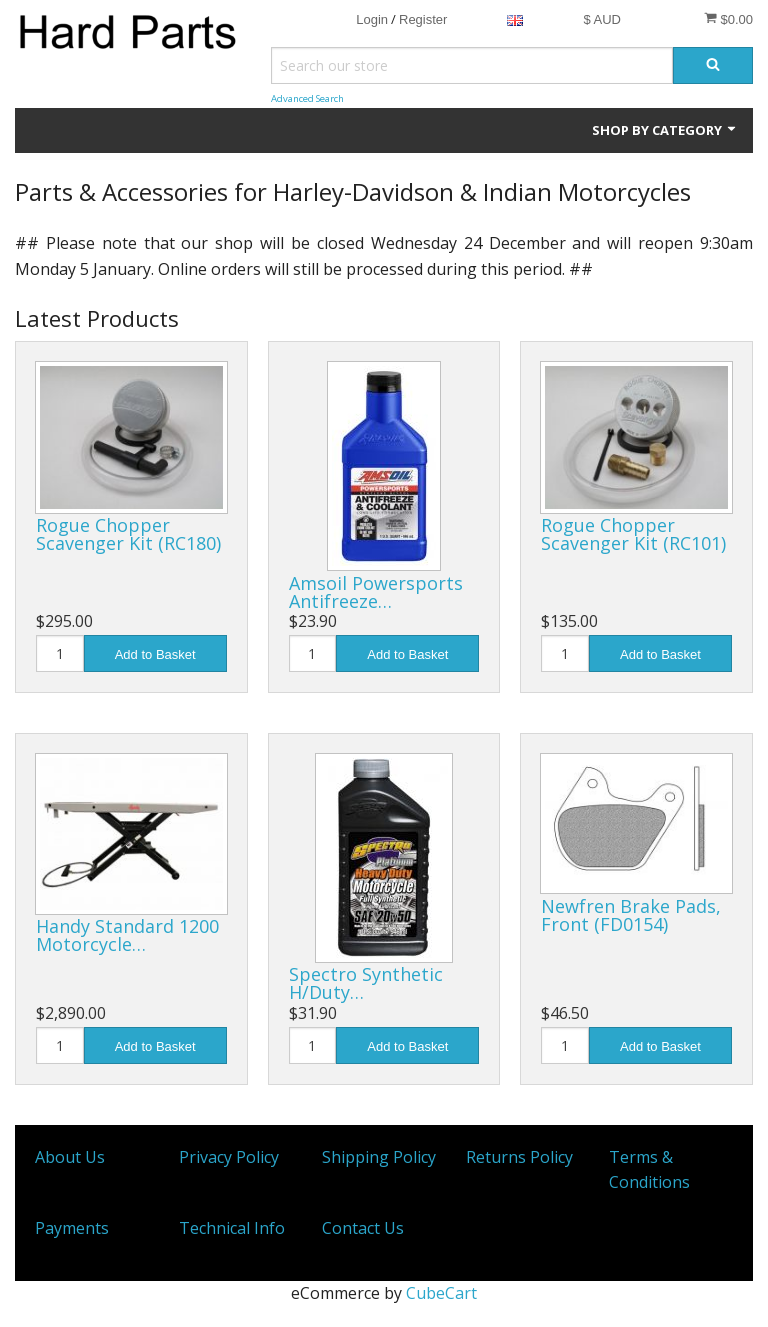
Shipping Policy (379, 1157)
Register (423, 19)
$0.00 (728, 19)
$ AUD (602, 19)
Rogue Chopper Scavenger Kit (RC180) (128, 534)
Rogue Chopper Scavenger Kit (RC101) (633, 534)
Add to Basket (155, 654)
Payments (72, 1228)
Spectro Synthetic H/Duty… (366, 983)
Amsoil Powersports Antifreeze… (376, 592)
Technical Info (232, 1228)
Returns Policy (519, 1157)
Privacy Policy (229, 1157)
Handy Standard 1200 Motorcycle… (127, 935)
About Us (70, 1157)
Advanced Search (307, 98)
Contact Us (363, 1228)
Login (372, 19)
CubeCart (441, 1293)
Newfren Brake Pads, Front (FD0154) (631, 915)
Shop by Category (665, 130)
